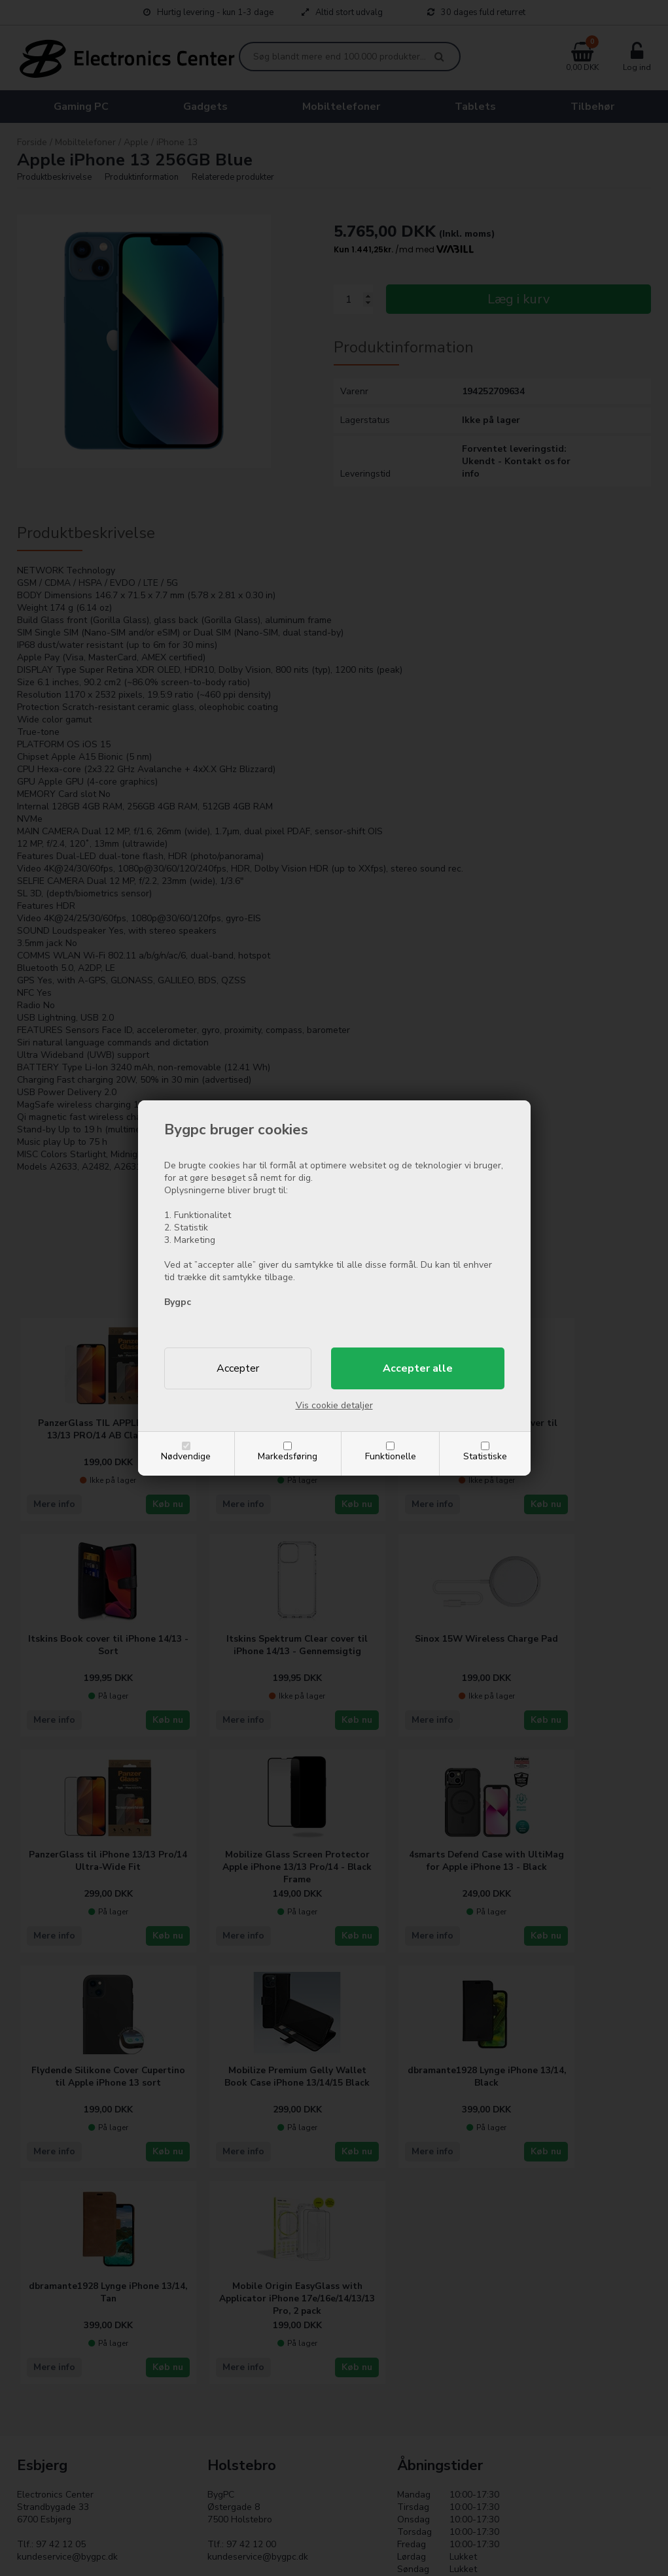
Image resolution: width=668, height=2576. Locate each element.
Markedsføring (287, 1456)
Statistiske (485, 1456)
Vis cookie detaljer (334, 1405)
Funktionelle (390, 1456)
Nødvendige (186, 1456)
